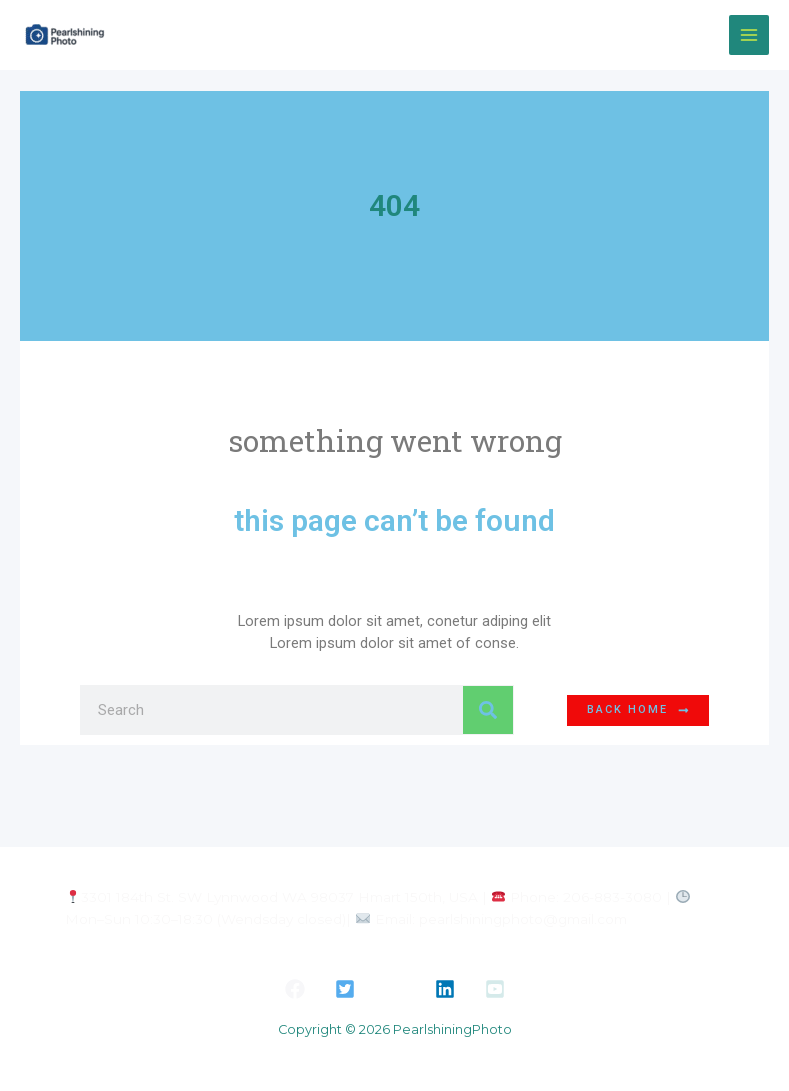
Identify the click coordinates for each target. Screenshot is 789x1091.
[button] (295, 989)
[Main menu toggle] (749, 35)
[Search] (488, 710)
